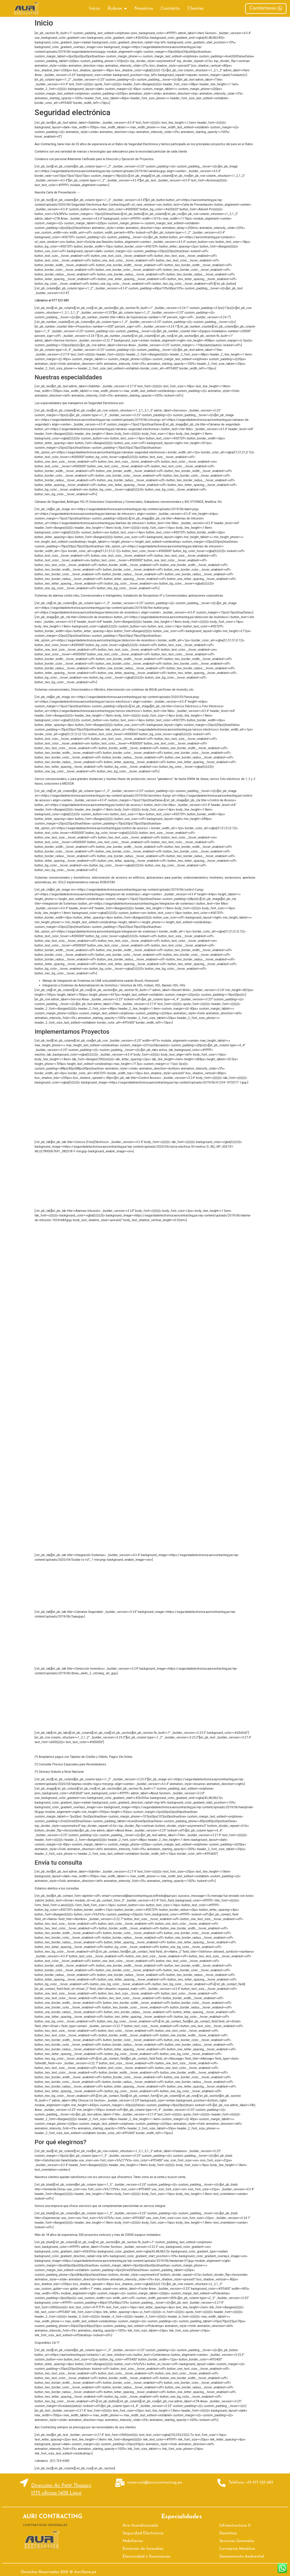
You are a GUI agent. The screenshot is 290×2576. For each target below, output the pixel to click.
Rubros (117, 8)
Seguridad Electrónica (143, 2533)
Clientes (195, 8)
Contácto (170, 8)
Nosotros (144, 8)
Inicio (94, 8)
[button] (266, 8)
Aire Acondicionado (140, 2526)
